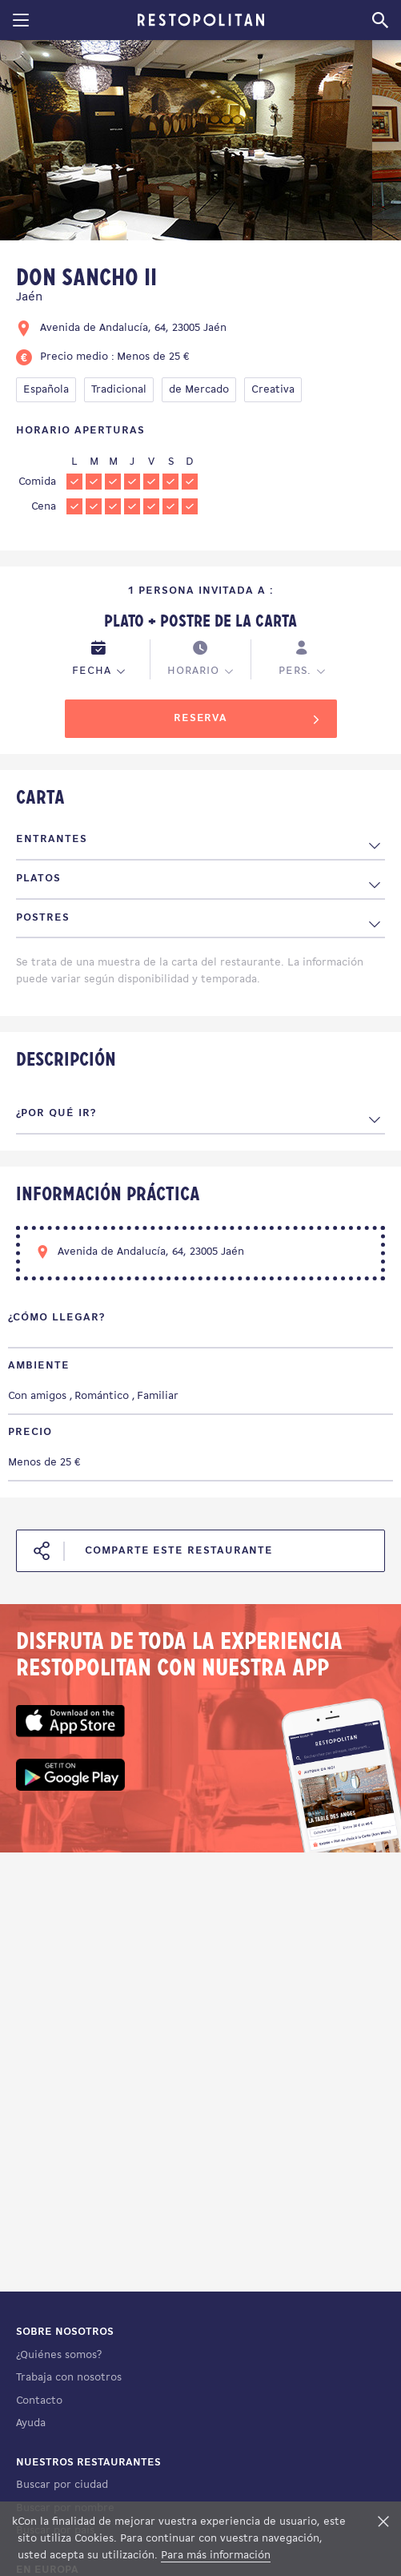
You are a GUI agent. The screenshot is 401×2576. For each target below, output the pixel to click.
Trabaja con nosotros (69, 2378)
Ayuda (31, 2423)
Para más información (216, 2556)
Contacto (39, 2401)
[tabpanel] (186, 143)
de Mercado (199, 390)
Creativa (273, 390)
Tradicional (118, 390)
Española (46, 390)
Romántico (101, 1396)
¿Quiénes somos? (59, 2355)
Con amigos (37, 1396)
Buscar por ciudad (62, 2485)
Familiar (157, 1396)
